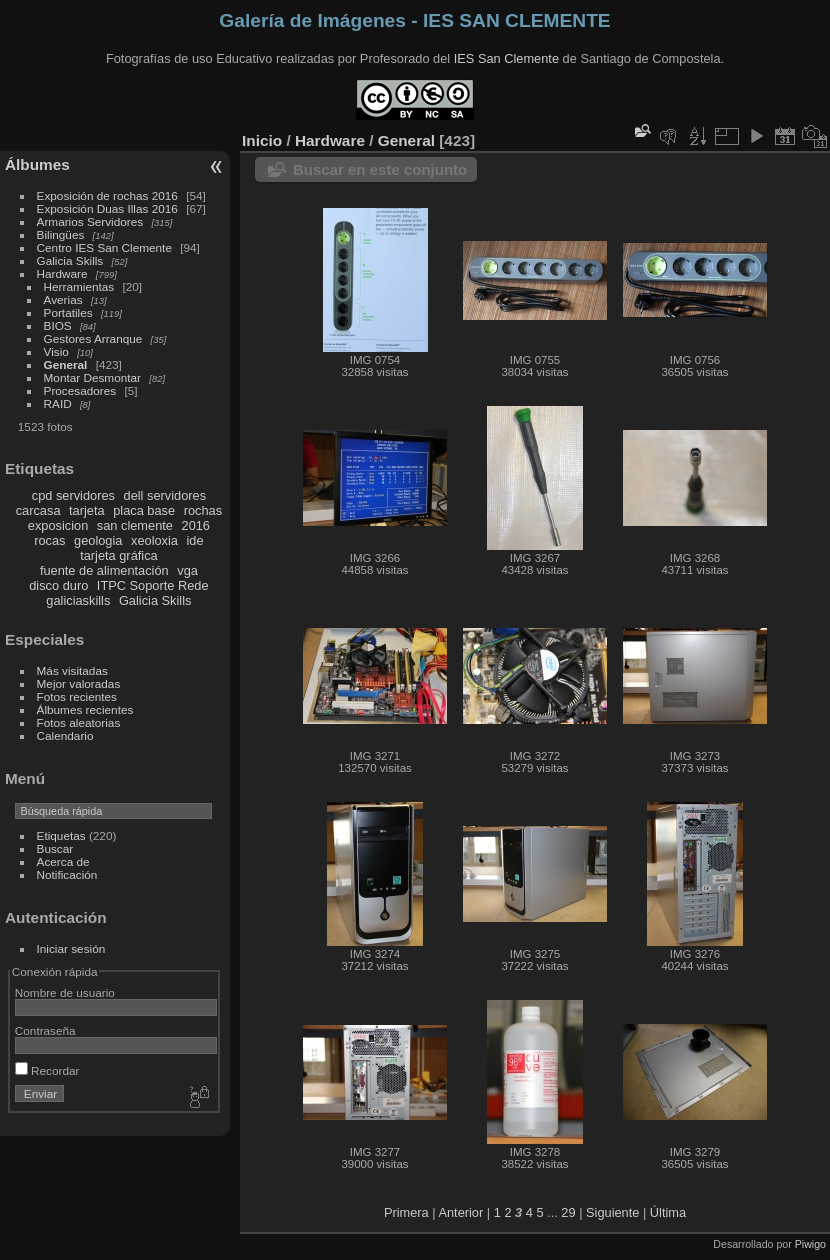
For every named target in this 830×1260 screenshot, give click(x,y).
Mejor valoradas (79, 683)
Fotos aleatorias (79, 722)
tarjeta (87, 510)
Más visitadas (72, 670)
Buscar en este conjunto (380, 169)
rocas (49, 540)
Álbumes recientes (85, 709)
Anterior (460, 1212)
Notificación (67, 874)
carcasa (38, 510)
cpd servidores (73, 495)
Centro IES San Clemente (104, 247)
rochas (203, 510)
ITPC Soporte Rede (153, 585)
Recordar (47, 1070)
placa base (144, 510)
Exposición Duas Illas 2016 (107, 208)
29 (568, 1212)
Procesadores (80, 390)
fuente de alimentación (104, 570)
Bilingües (61, 234)
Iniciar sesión (71, 948)
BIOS (58, 325)
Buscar (55, 848)
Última (668, 1212)
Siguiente (612, 1212)
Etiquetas (61, 835)
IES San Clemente (506, 58)
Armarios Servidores (90, 221)
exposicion (58, 525)
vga (187, 570)
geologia (98, 540)
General (66, 364)
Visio (56, 351)
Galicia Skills (70, 260)
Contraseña (45, 1030)
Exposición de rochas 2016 (107, 195)
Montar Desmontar (92, 377)
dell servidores (165, 495)
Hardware (62, 273)
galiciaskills (78, 600)
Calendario (65, 735)
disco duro (58, 585)
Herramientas (79, 286)
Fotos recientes (77, 696)
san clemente (135, 525)
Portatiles (68, 312)
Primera (406, 1212)
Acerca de (63, 861)
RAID (58, 403)
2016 (196, 525)
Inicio (262, 140)
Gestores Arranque (93, 338)
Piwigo (810, 1244)
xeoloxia (154, 540)
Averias (63, 299)
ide (195, 540)
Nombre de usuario (65, 992)
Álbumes (37, 164)
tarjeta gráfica (119, 555)
